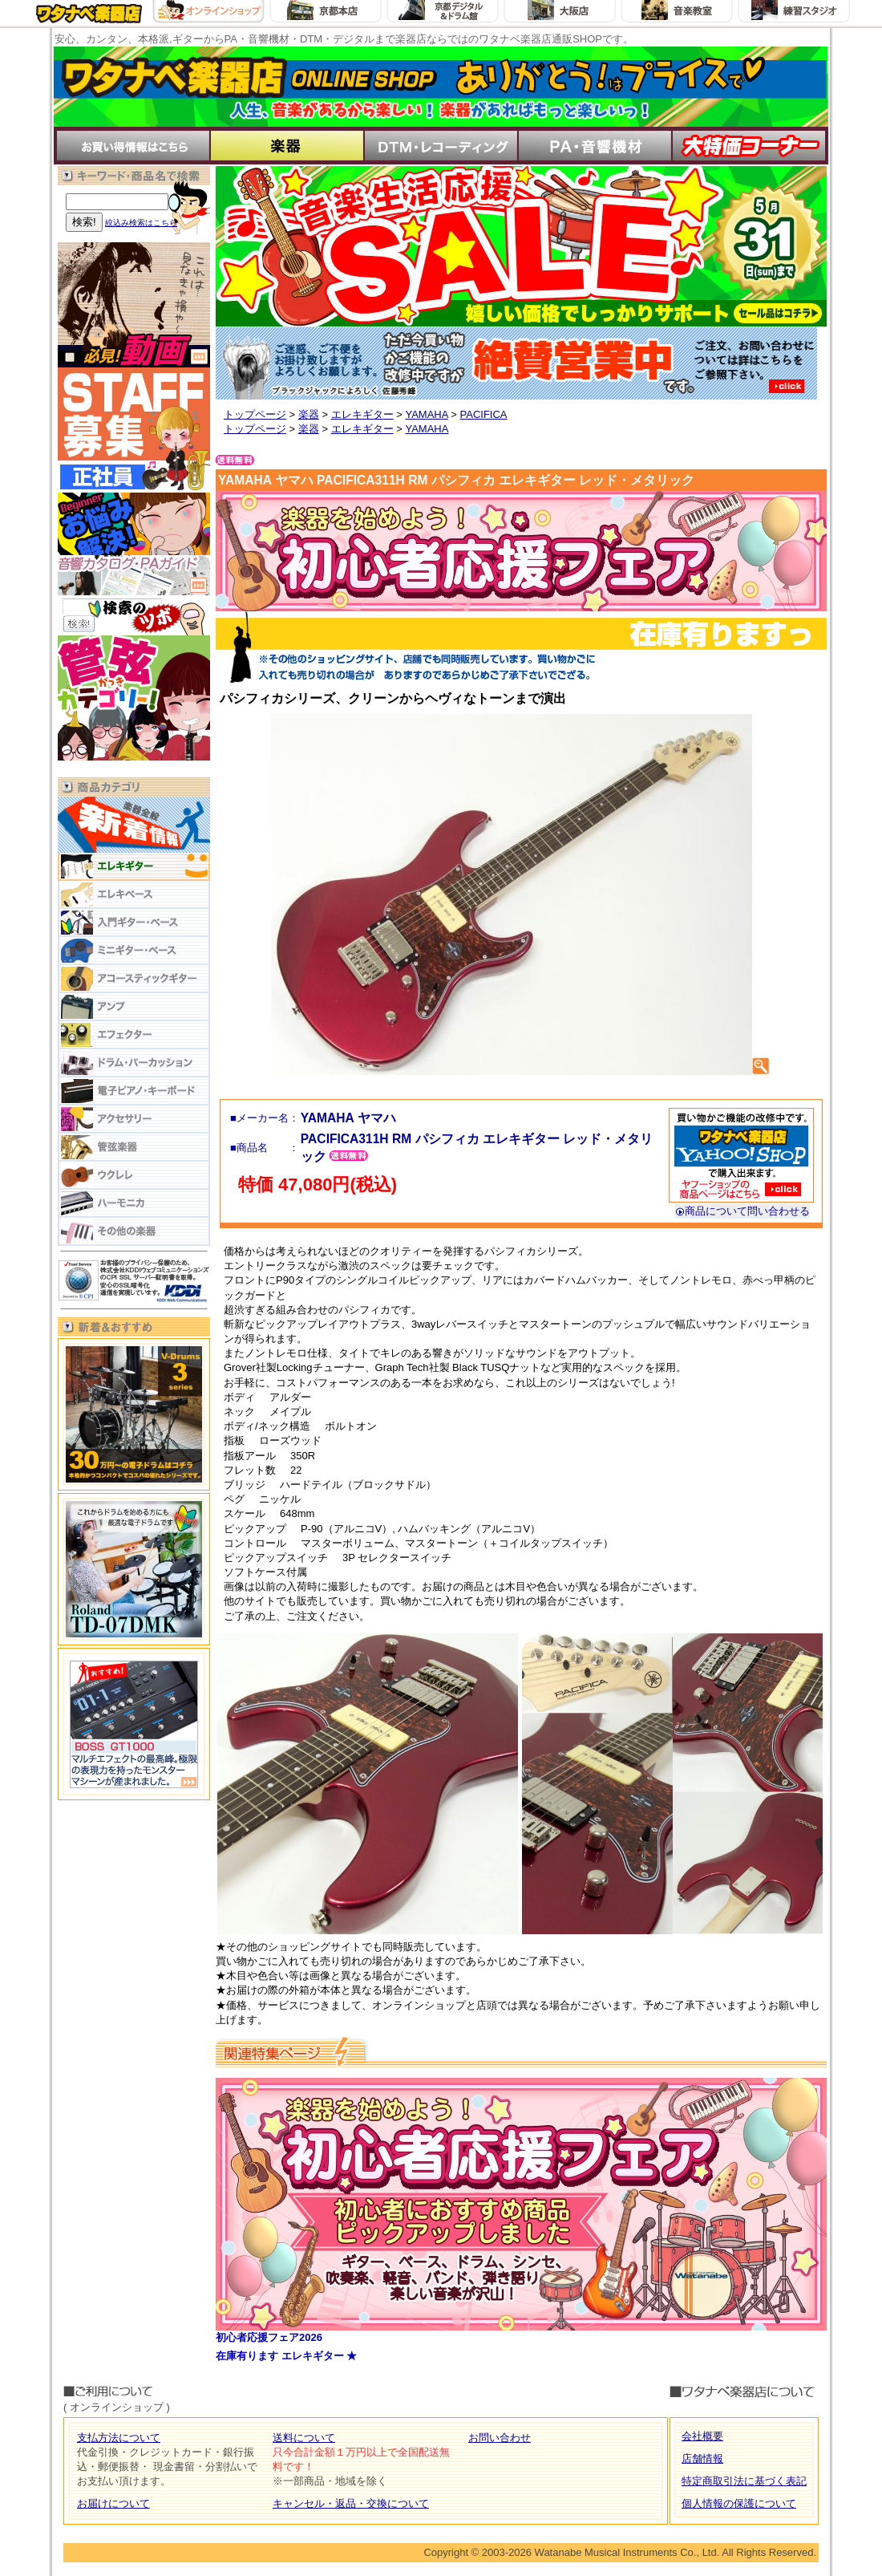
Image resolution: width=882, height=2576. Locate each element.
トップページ (255, 414)
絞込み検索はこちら (141, 222)
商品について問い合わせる (742, 1211)
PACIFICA (484, 414)
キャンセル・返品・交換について (351, 2503)
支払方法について (118, 2438)
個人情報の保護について (739, 2503)
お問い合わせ (499, 2438)
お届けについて (113, 2503)
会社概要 (702, 2436)
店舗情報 (702, 2458)
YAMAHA (426, 414)
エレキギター (362, 414)
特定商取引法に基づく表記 (744, 2481)
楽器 (308, 414)
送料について (304, 2438)
